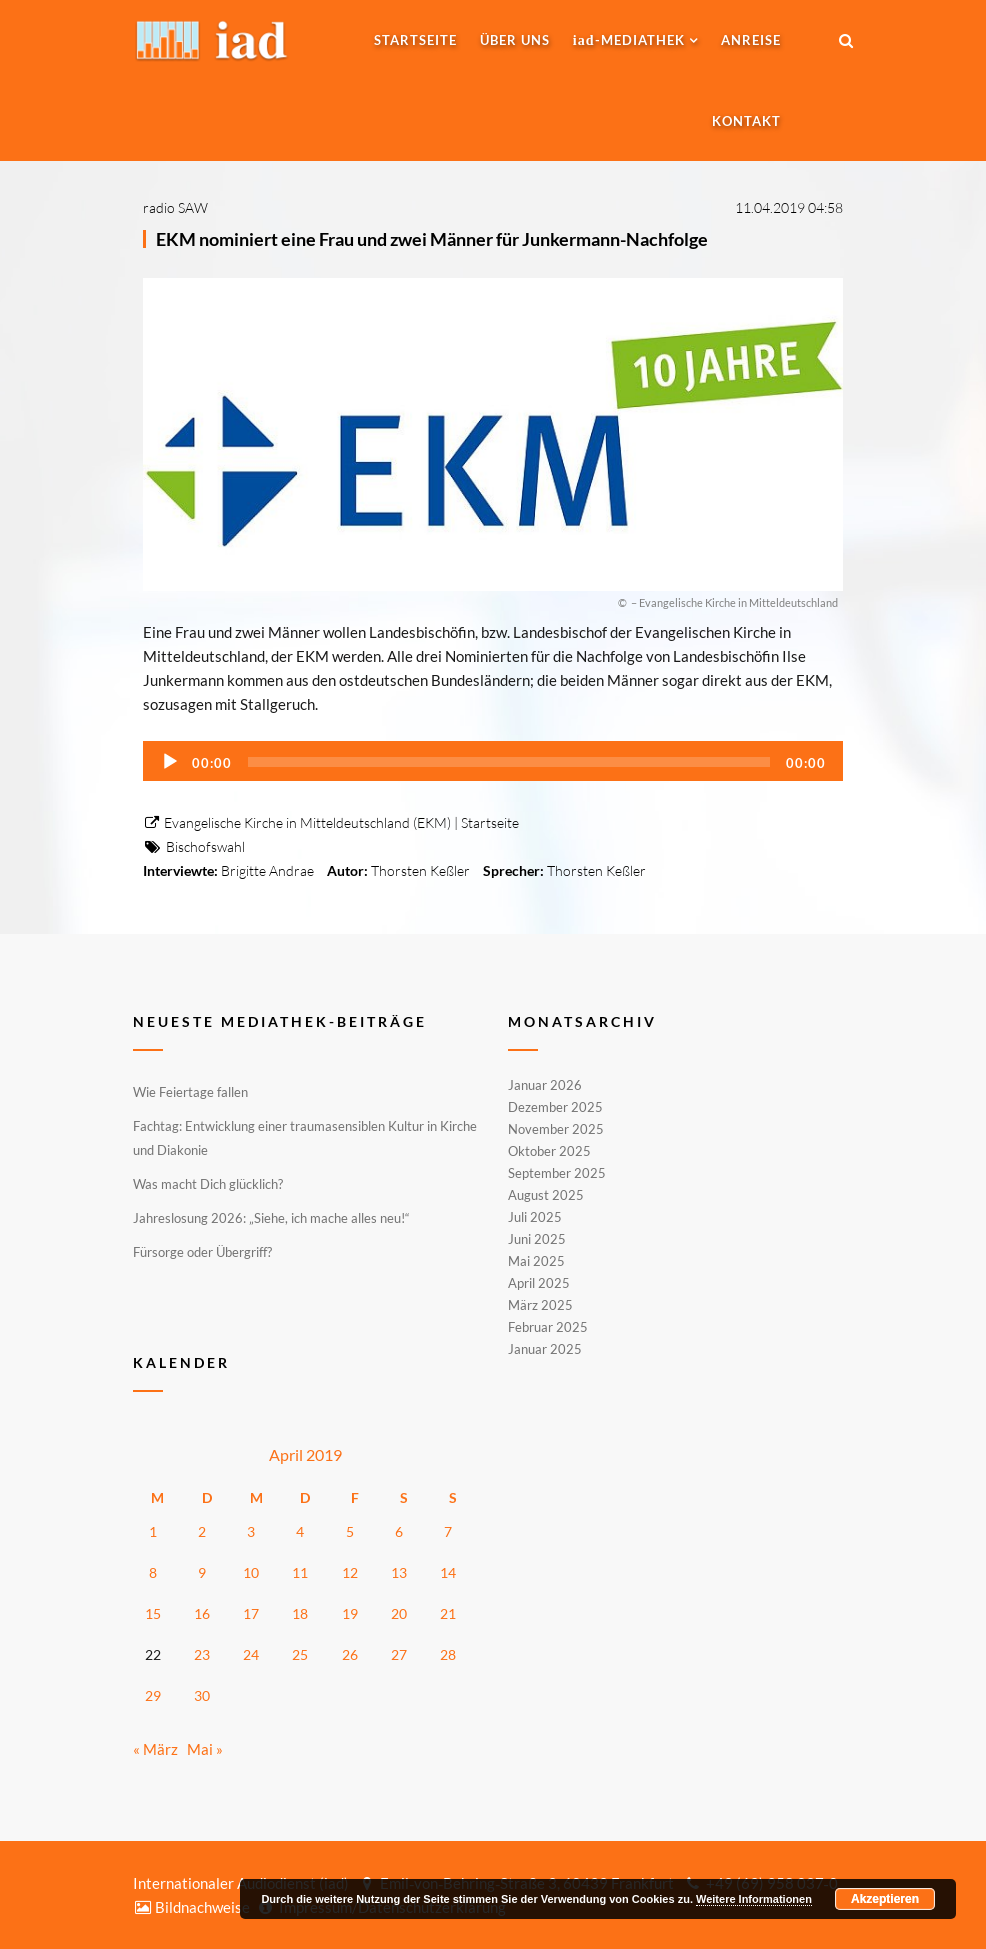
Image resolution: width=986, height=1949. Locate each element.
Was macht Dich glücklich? (208, 1184)
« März (155, 1749)
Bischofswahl (205, 846)
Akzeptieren (885, 1899)
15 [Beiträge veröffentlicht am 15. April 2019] (153, 1613)
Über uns (515, 40)
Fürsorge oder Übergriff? (202, 1252)
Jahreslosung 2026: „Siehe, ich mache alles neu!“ (271, 1218)
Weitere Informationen (754, 1899)
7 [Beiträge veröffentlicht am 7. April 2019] (448, 1531)
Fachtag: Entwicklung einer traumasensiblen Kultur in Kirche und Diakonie (305, 1138)
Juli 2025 (535, 1217)
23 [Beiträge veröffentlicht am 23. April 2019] (202, 1654)
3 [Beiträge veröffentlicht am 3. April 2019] (251, 1531)
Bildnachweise (191, 1907)
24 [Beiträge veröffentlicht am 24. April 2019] (251, 1654)
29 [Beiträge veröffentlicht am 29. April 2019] (153, 1695)
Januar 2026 (545, 1086)
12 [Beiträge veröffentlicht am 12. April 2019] (350, 1572)
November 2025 (556, 1129)
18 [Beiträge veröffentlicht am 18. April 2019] (300, 1613)
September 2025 (557, 1173)
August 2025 (546, 1195)
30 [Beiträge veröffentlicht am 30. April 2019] (202, 1695)
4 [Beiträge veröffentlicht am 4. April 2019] (300, 1531)
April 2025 (539, 1283)
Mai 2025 (536, 1261)
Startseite (415, 40)
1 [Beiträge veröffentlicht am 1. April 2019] (153, 1531)
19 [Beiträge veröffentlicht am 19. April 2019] (350, 1613)
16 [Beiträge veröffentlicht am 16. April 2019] (202, 1613)
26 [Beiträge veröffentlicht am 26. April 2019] (350, 1654)
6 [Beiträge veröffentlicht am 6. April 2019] (399, 1531)
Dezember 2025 (555, 1107)
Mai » (205, 1749)
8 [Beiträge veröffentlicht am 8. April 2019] (153, 1572)
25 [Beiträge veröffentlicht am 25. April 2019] (300, 1654)
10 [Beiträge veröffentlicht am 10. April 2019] (251, 1572)
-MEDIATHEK (629, 40)
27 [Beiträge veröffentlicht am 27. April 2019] (399, 1654)
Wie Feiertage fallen (190, 1092)
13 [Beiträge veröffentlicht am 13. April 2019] (399, 1572)
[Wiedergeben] (170, 762)
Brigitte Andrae (267, 870)
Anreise (751, 40)
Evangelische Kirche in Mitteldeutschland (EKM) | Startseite (331, 822)
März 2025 (540, 1305)
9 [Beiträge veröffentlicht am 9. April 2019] (202, 1572)
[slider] (509, 762)
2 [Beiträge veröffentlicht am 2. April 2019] (202, 1531)
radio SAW (175, 207)
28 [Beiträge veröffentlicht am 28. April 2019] (448, 1654)
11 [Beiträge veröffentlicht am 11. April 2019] (300, 1572)
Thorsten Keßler (420, 870)
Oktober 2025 (549, 1151)
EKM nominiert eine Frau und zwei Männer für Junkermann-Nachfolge (432, 239)
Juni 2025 (537, 1239)
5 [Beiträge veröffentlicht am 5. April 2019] (350, 1531)
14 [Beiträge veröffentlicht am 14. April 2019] (448, 1572)
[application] (493, 761)
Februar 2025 (548, 1327)
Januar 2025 (545, 1348)
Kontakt (746, 121)
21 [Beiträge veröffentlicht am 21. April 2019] (448, 1613)
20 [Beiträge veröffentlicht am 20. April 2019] (399, 1613)
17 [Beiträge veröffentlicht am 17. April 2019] (251, 1613)
